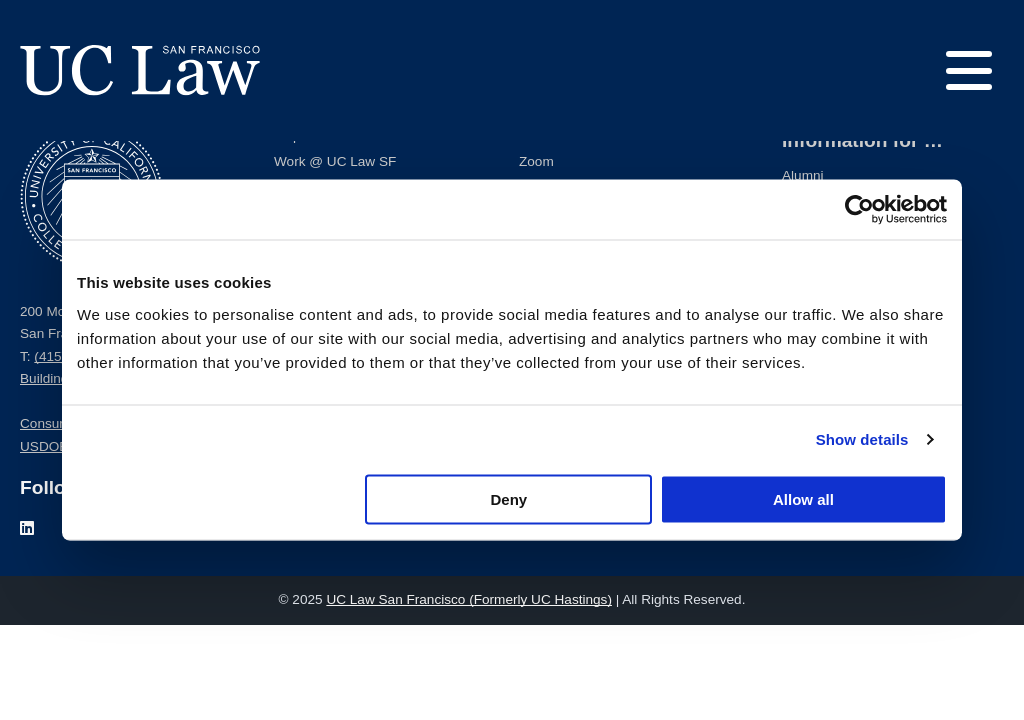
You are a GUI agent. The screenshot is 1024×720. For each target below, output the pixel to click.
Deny (509, 498)
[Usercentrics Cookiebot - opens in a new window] (859, 210)
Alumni (803, 175)
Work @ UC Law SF (335, 161)
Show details (862, 439)
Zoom (536, 161)
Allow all (803, 498)
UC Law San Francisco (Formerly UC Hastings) (469, 599)
